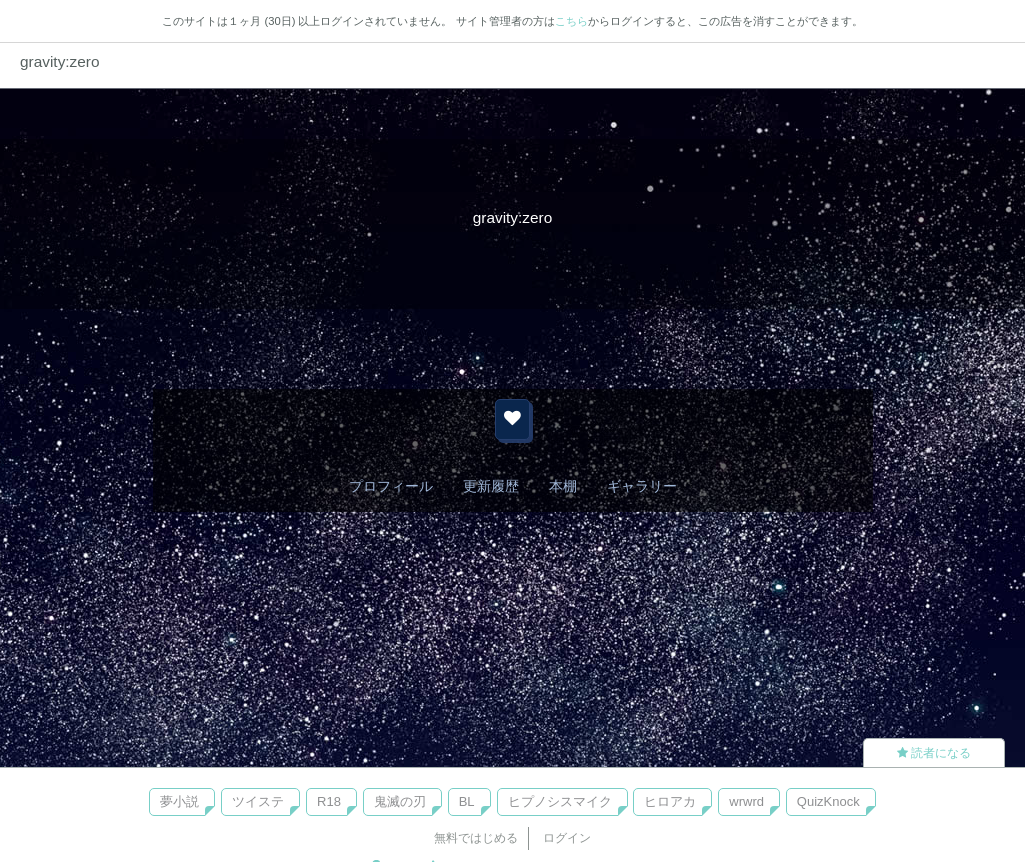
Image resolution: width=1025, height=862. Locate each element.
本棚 (563, 486)
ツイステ (258, 801)
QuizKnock (828, 801)
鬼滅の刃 (400, 801)
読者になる (934, 753)
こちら (571, 21)
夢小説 (179, 801)
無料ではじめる (476, 838)
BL (467, 801)
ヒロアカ (670, 801)
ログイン (567, 838)
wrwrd (746, 801)
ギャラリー (642, 486)
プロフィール (391, 486)
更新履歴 (491, 486)
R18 (329, 801)
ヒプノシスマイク (560, 801)
